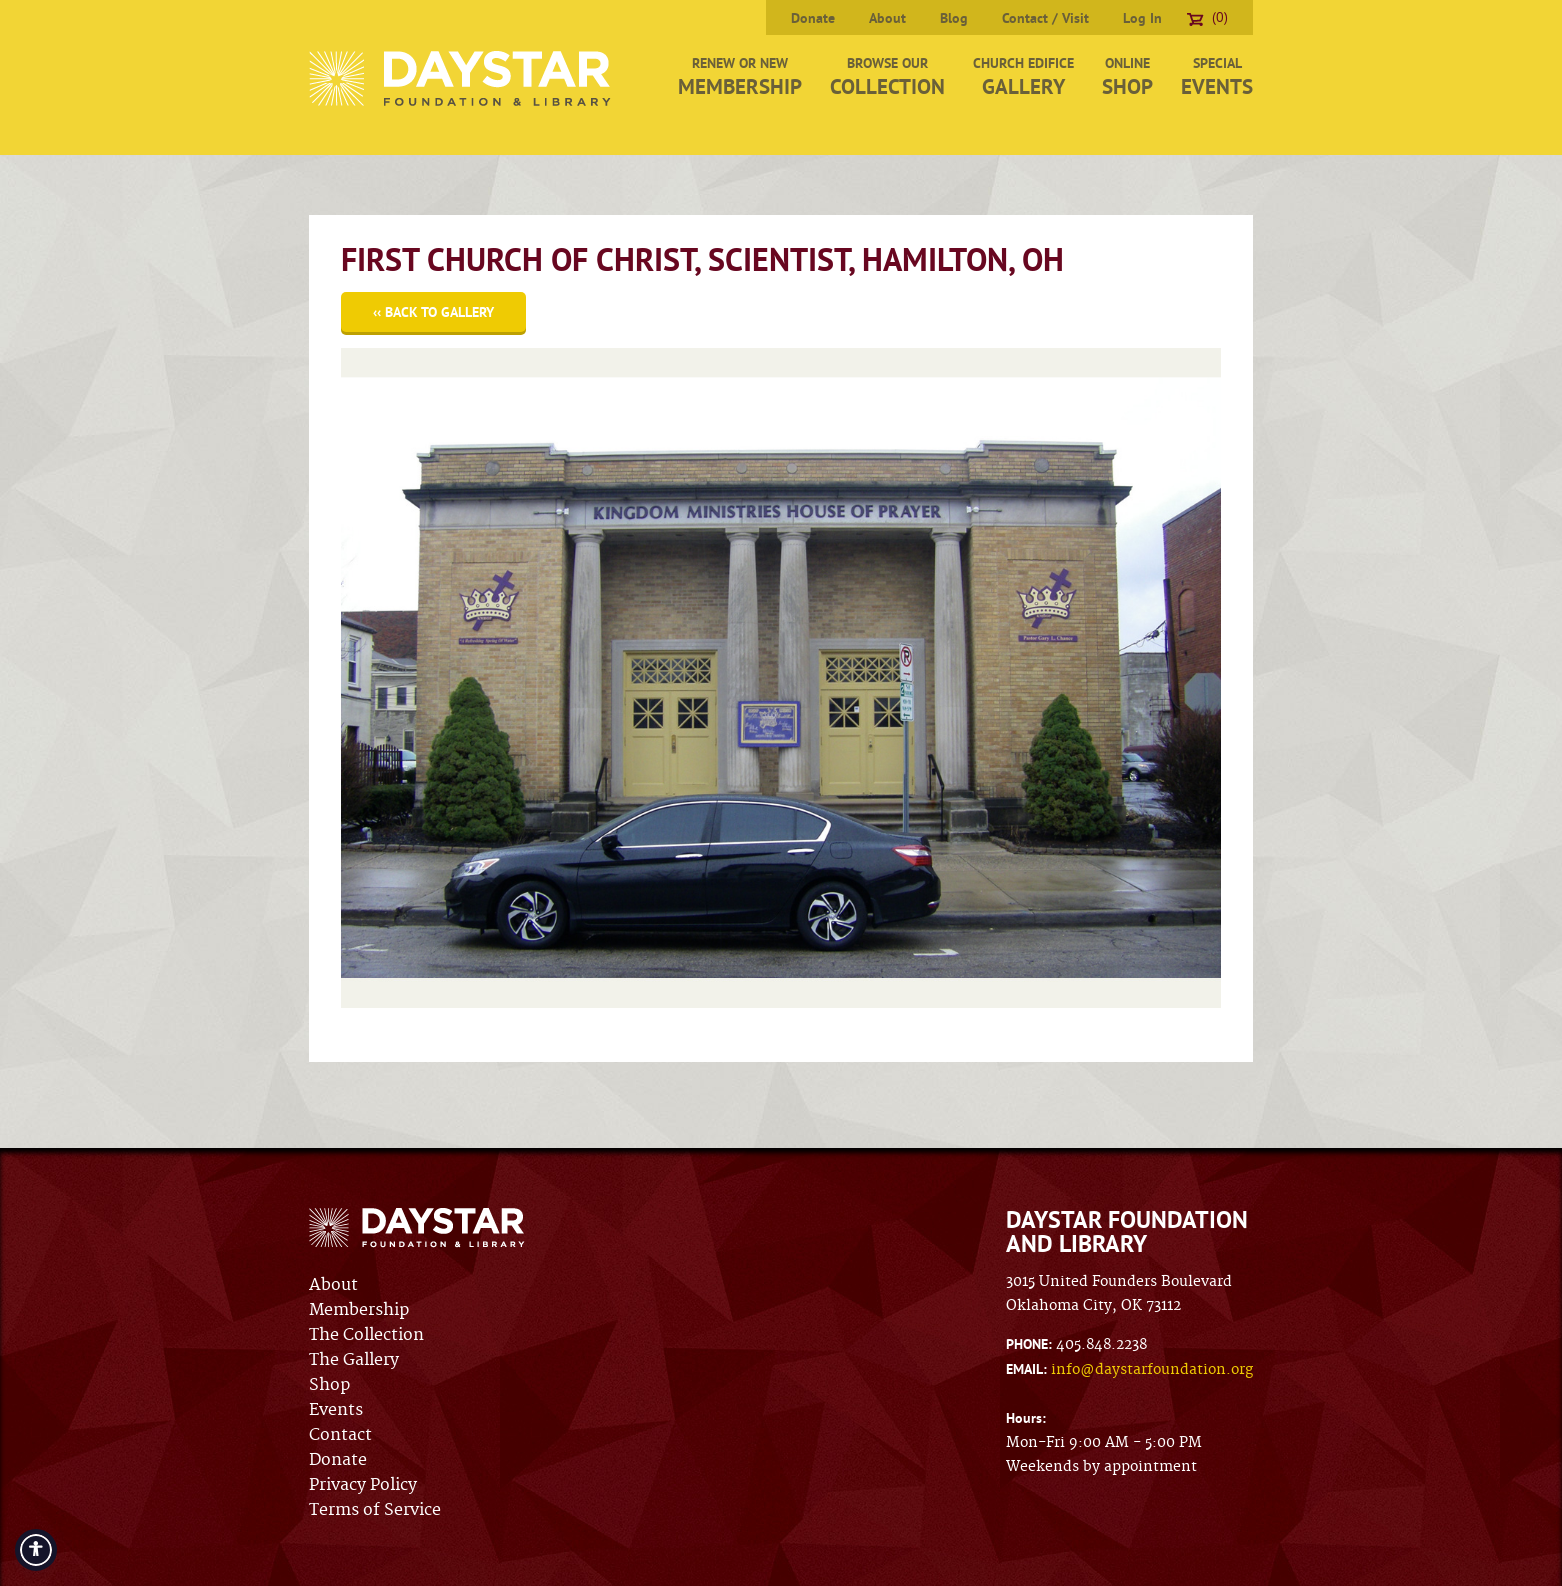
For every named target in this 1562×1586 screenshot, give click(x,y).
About (887, 18)
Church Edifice (1023, 77)
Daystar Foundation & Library (461, 78)
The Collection (366, 1335)
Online (1127, 77)
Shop (329, 1385)
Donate (813, 18)
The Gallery (354, 1360)
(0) (1207, 17)
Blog (954, 18)
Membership (359, 1310)
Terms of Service (375, 1510)
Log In (1142, 18)
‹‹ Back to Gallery (433, 312)
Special (1217, 77)
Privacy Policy (363, 1485)
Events (336, 1410)
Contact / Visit (1045, 18)
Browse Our (887, 77)
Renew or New (740, 77)
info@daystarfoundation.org (1152, 1370)
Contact (340, 1435)
